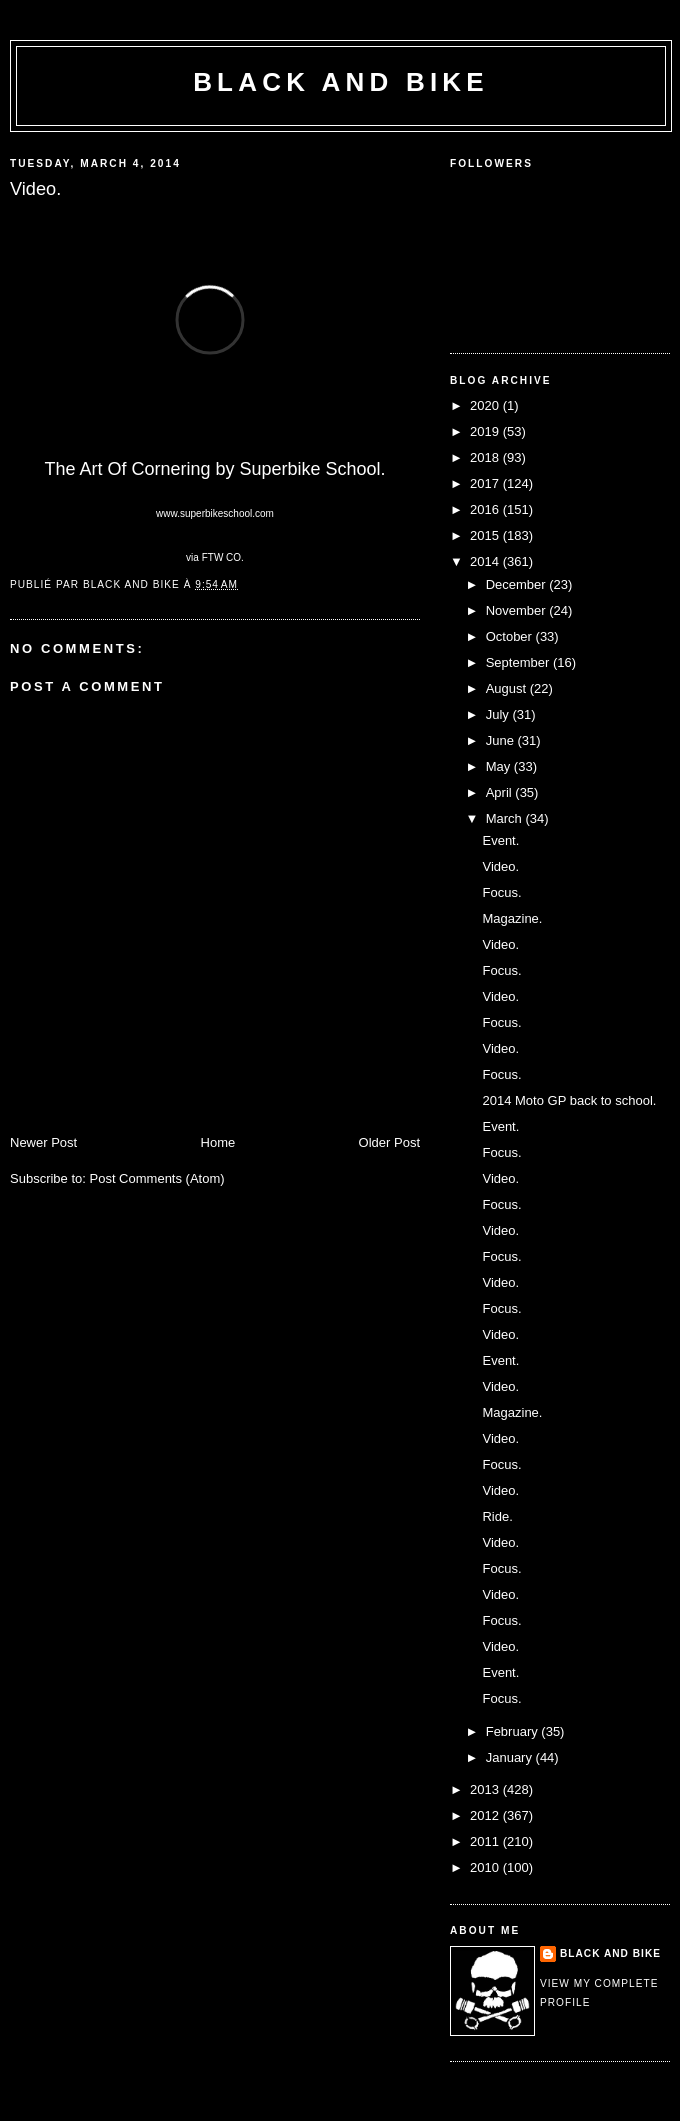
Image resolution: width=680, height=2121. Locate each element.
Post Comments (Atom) (157, 1178)
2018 (486, 457)
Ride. (497, 1516)
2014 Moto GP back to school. (569, 1100)
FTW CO (221, 557)
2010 (486, 1867)
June (502, 740)
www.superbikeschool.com (215, 513)
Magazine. (512, 918)
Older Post (389, 1142)
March (506, 818)
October (511, 636)
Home (218, 1142)
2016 (486, 509)
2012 (486, 1815)
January (511, 1757)
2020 (486, 405)
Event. (500, 840)
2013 (486, 1789)
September (519, 662)
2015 (486, 535)
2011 (486, 1841)
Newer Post (43, 1142)
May (500, 766)
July (499, 714)
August (508, 688)
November (518, 610)
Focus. (501, 892)
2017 (486, 483)
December (518, 584)
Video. (500, 866)
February (514, 1731)
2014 (486, 561)
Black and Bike (341, 82)
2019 (486, 431)
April (501, 792)
